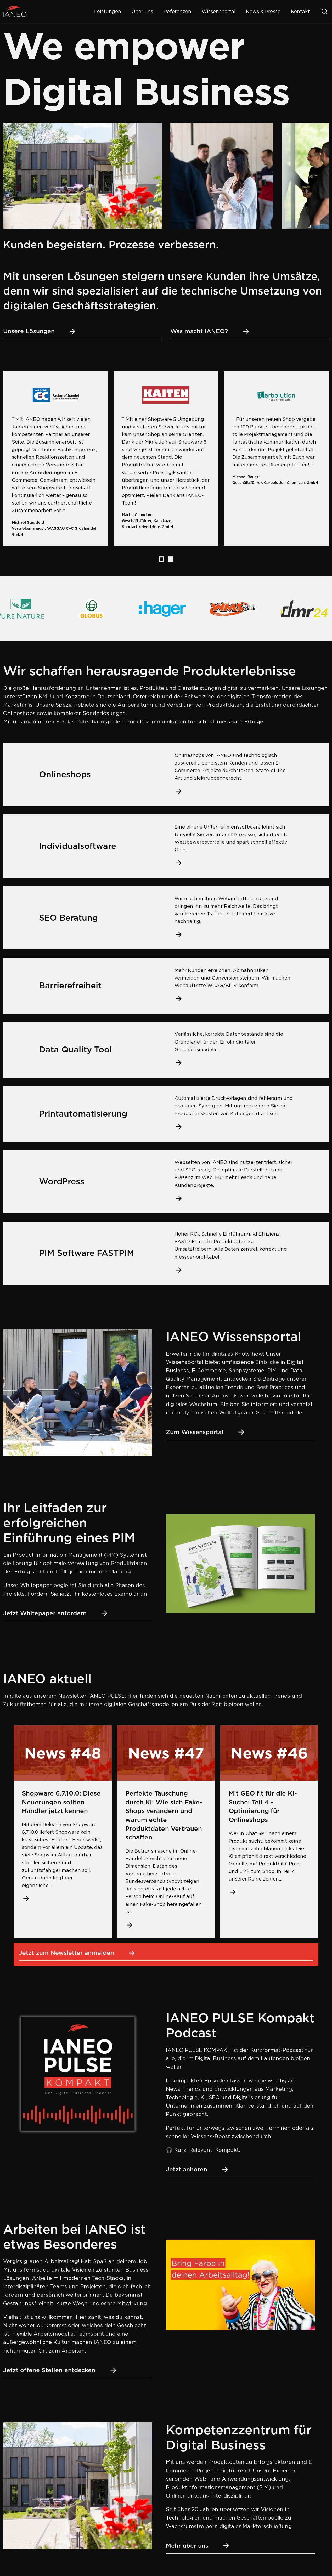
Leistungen (107, 11)
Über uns (142, 11)
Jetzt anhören (197, 2169)
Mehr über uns (198, 2545)
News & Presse (263, 11)
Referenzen (177, 11)
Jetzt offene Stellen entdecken (60, 2370)
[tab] (161, 559)
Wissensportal (218, 11)
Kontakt (300, 11)
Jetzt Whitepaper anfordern (56, 1613)
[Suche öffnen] (324, 11)
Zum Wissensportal (205, 1432)
